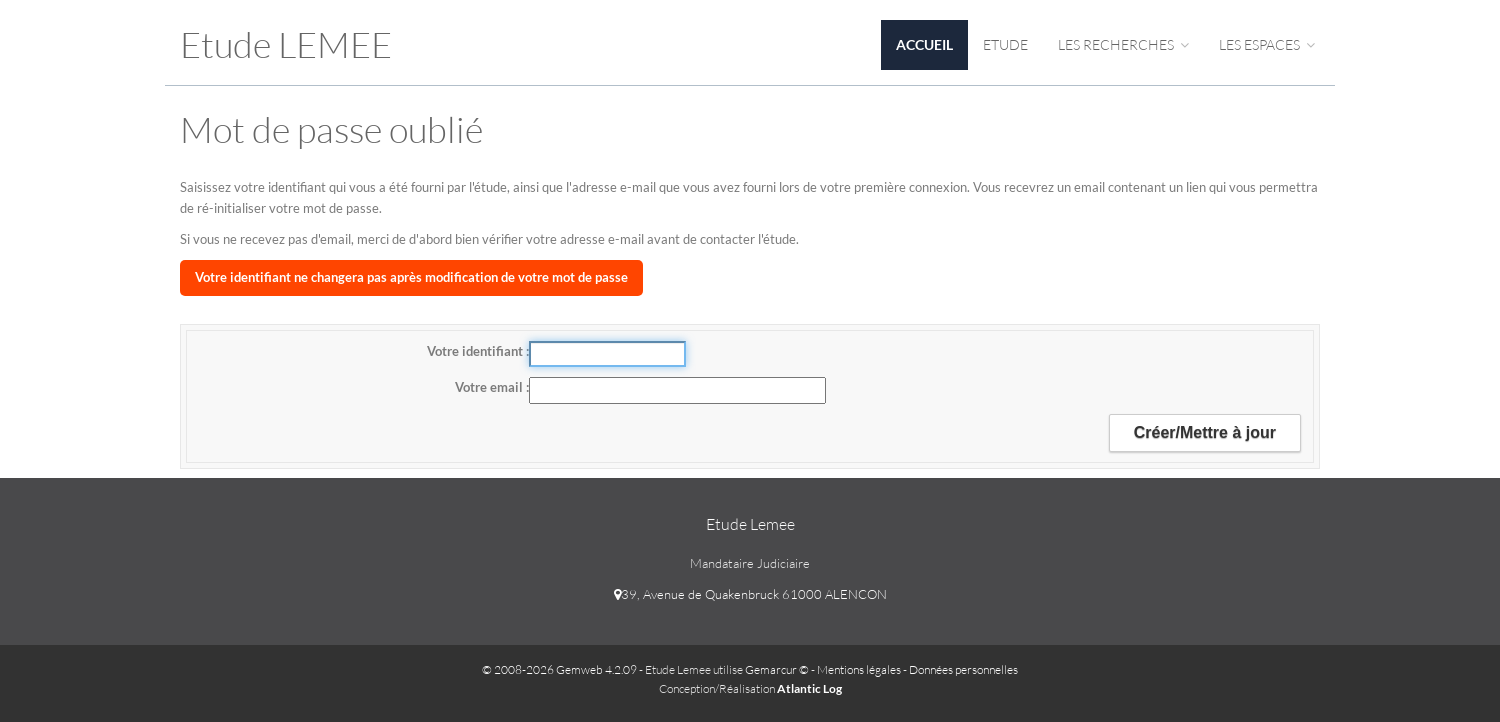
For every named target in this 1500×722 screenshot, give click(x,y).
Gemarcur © (777, 669)
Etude (1005, 44)
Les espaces (1267, 44)
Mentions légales (859, 669)
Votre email (490, 387)
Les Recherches (1123, 44)
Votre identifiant (476, 351)
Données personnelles (963, 669)
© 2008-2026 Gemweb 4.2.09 (559, 669)
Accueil (924, 44)
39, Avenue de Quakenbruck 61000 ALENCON (750, 594)
